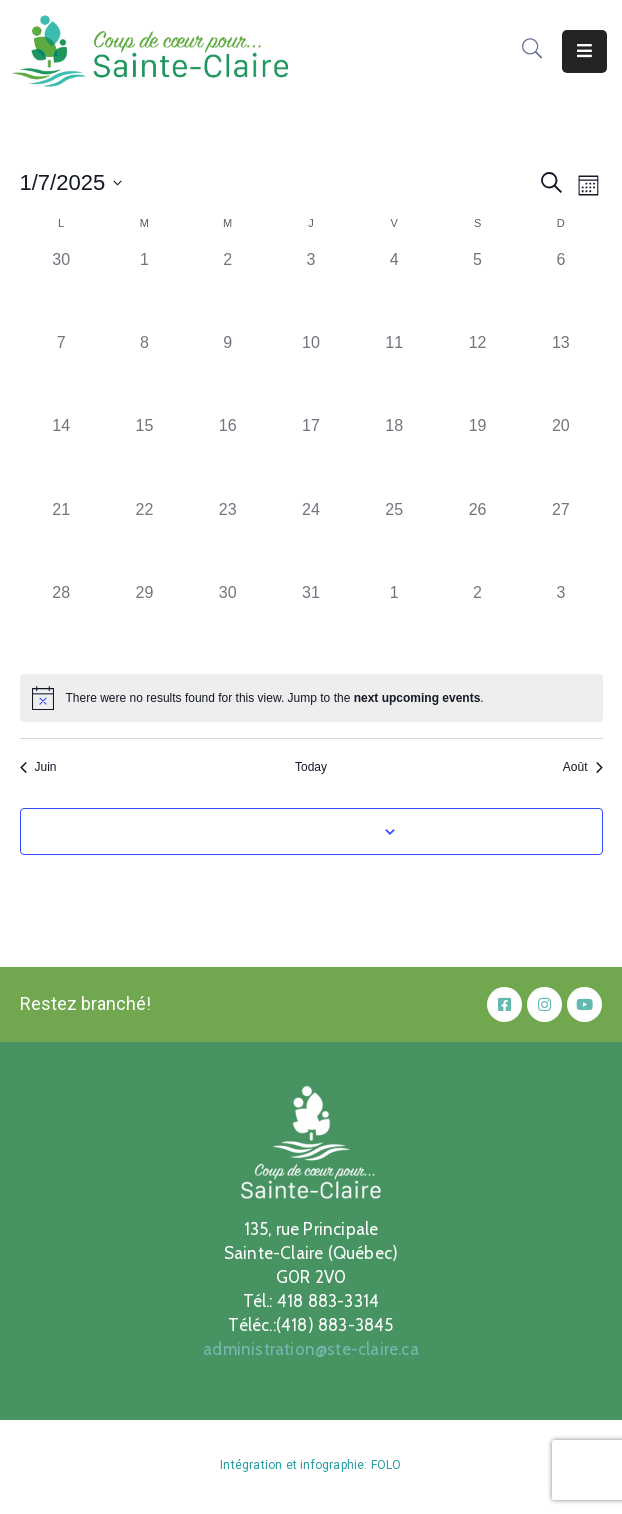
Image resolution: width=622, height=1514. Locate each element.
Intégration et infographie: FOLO (310, 1465)
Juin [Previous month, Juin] (38, 767)
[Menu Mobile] (584, 51)
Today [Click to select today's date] (311, 767)
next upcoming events (417, 698)
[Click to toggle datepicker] (71, 182)
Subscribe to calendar (300, 831)
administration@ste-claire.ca (311, 1349)
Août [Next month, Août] (583, 767)
